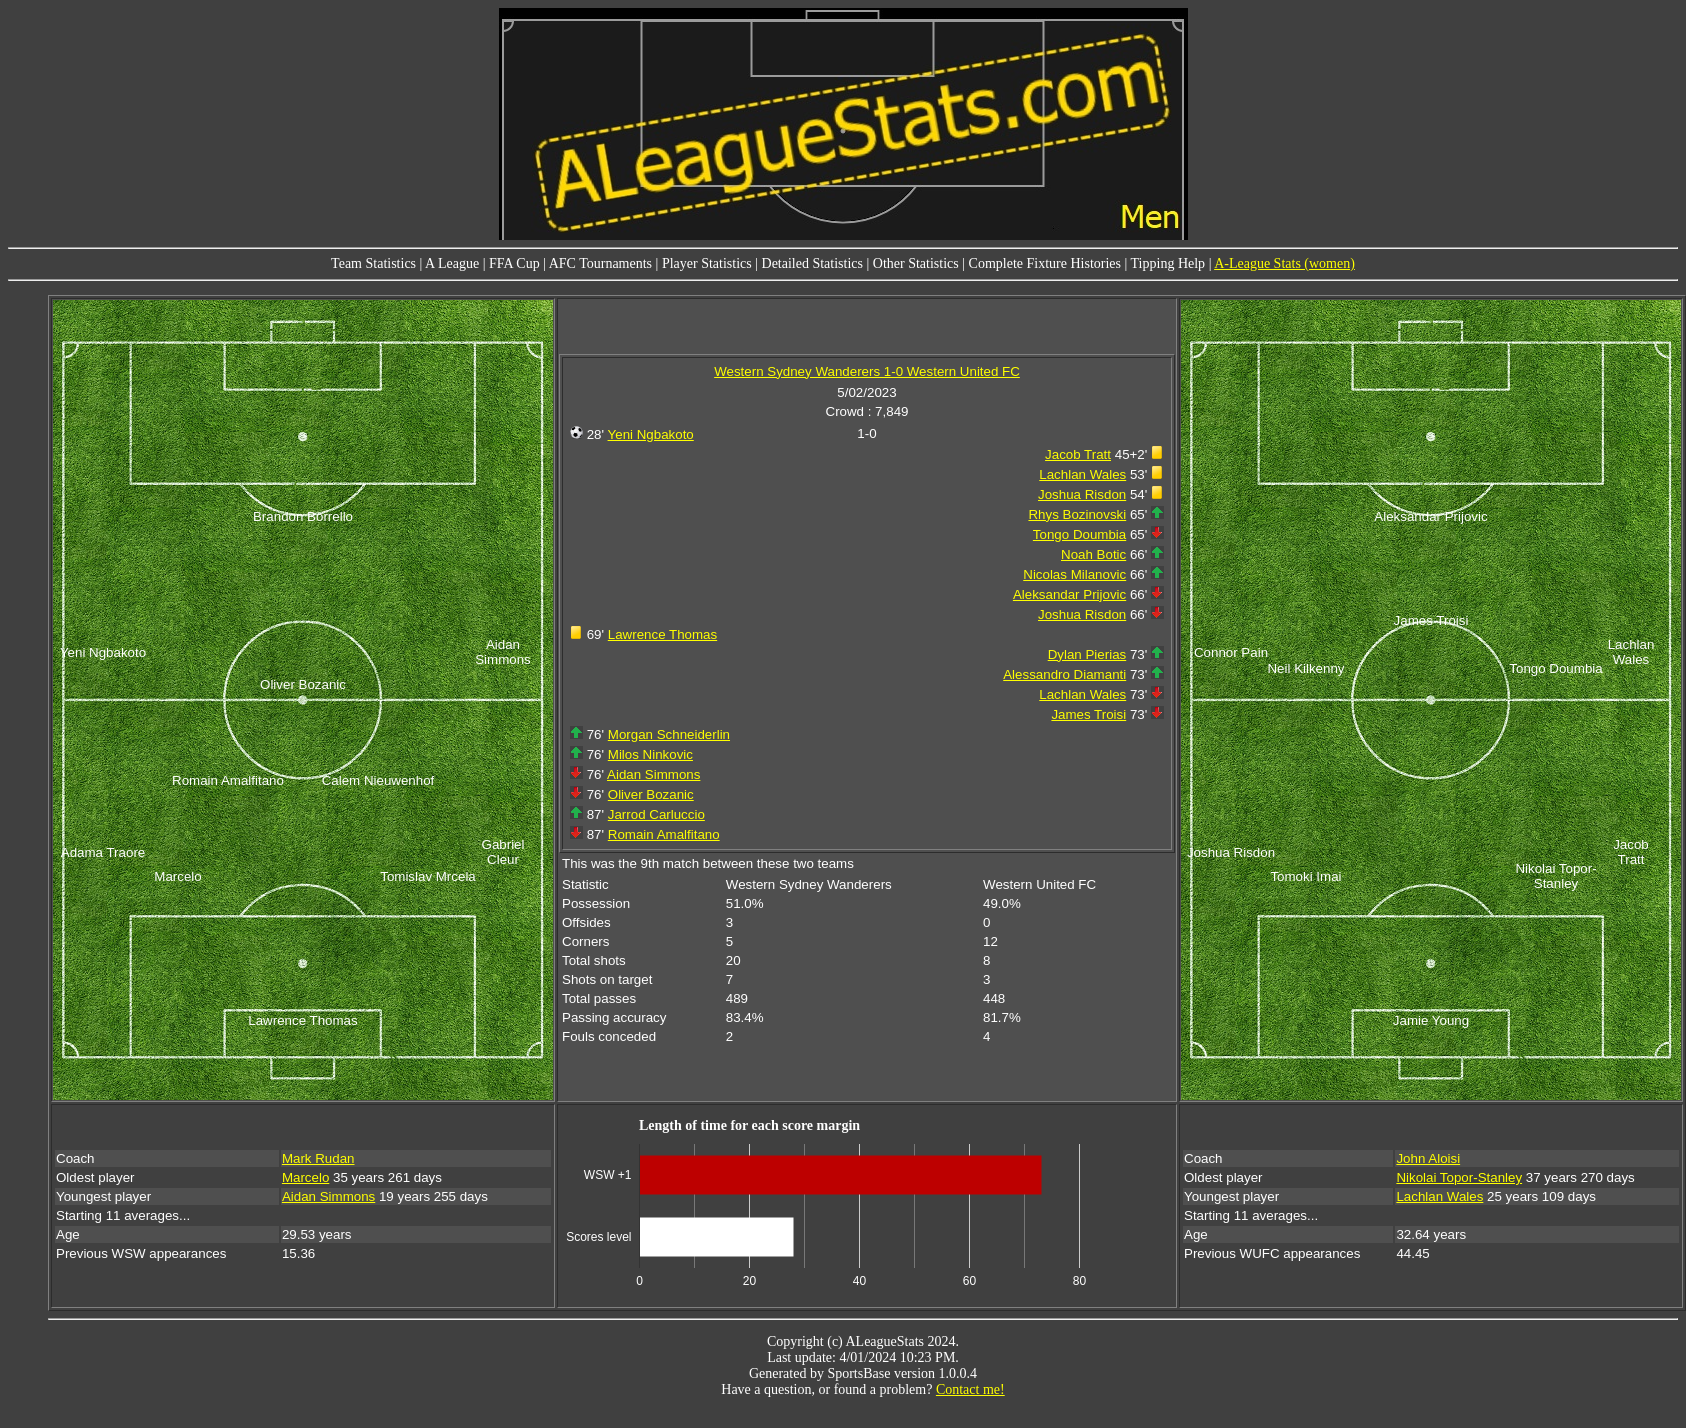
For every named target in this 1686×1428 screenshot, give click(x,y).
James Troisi (1088, 714)
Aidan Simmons (653, 774)
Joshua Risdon (1082, 494)
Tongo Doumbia (1079, 534)
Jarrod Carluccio (656, 814)
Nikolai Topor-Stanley (1459, 1177)
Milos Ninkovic (650, 754)
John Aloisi (1428, 1158)
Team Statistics (373, 263)
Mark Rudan (318, 1158)
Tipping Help (1168, 263)
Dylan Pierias (1087, 654)
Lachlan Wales (1082, 474)
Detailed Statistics (812, 263)
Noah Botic (1093, 554)
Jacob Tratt (1078, 454)
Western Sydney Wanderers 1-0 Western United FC (867, 371)
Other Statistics (916, 263)
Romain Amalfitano (664, 834)
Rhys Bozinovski (1077, 514)
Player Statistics (707, 263)
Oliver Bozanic (651, 794)
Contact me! (970, 1389)
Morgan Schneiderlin (669, 734)
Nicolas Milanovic (1074, 574)
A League (452, 263)
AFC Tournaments (600, 263)
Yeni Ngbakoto (651, 434)
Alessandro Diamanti (1064, 674)
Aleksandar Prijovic (1069, 594)
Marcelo (305, 1177)
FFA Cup (514, 263)
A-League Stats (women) (1284, 263)
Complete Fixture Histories (1045, 263)
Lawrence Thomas (662, 634)
